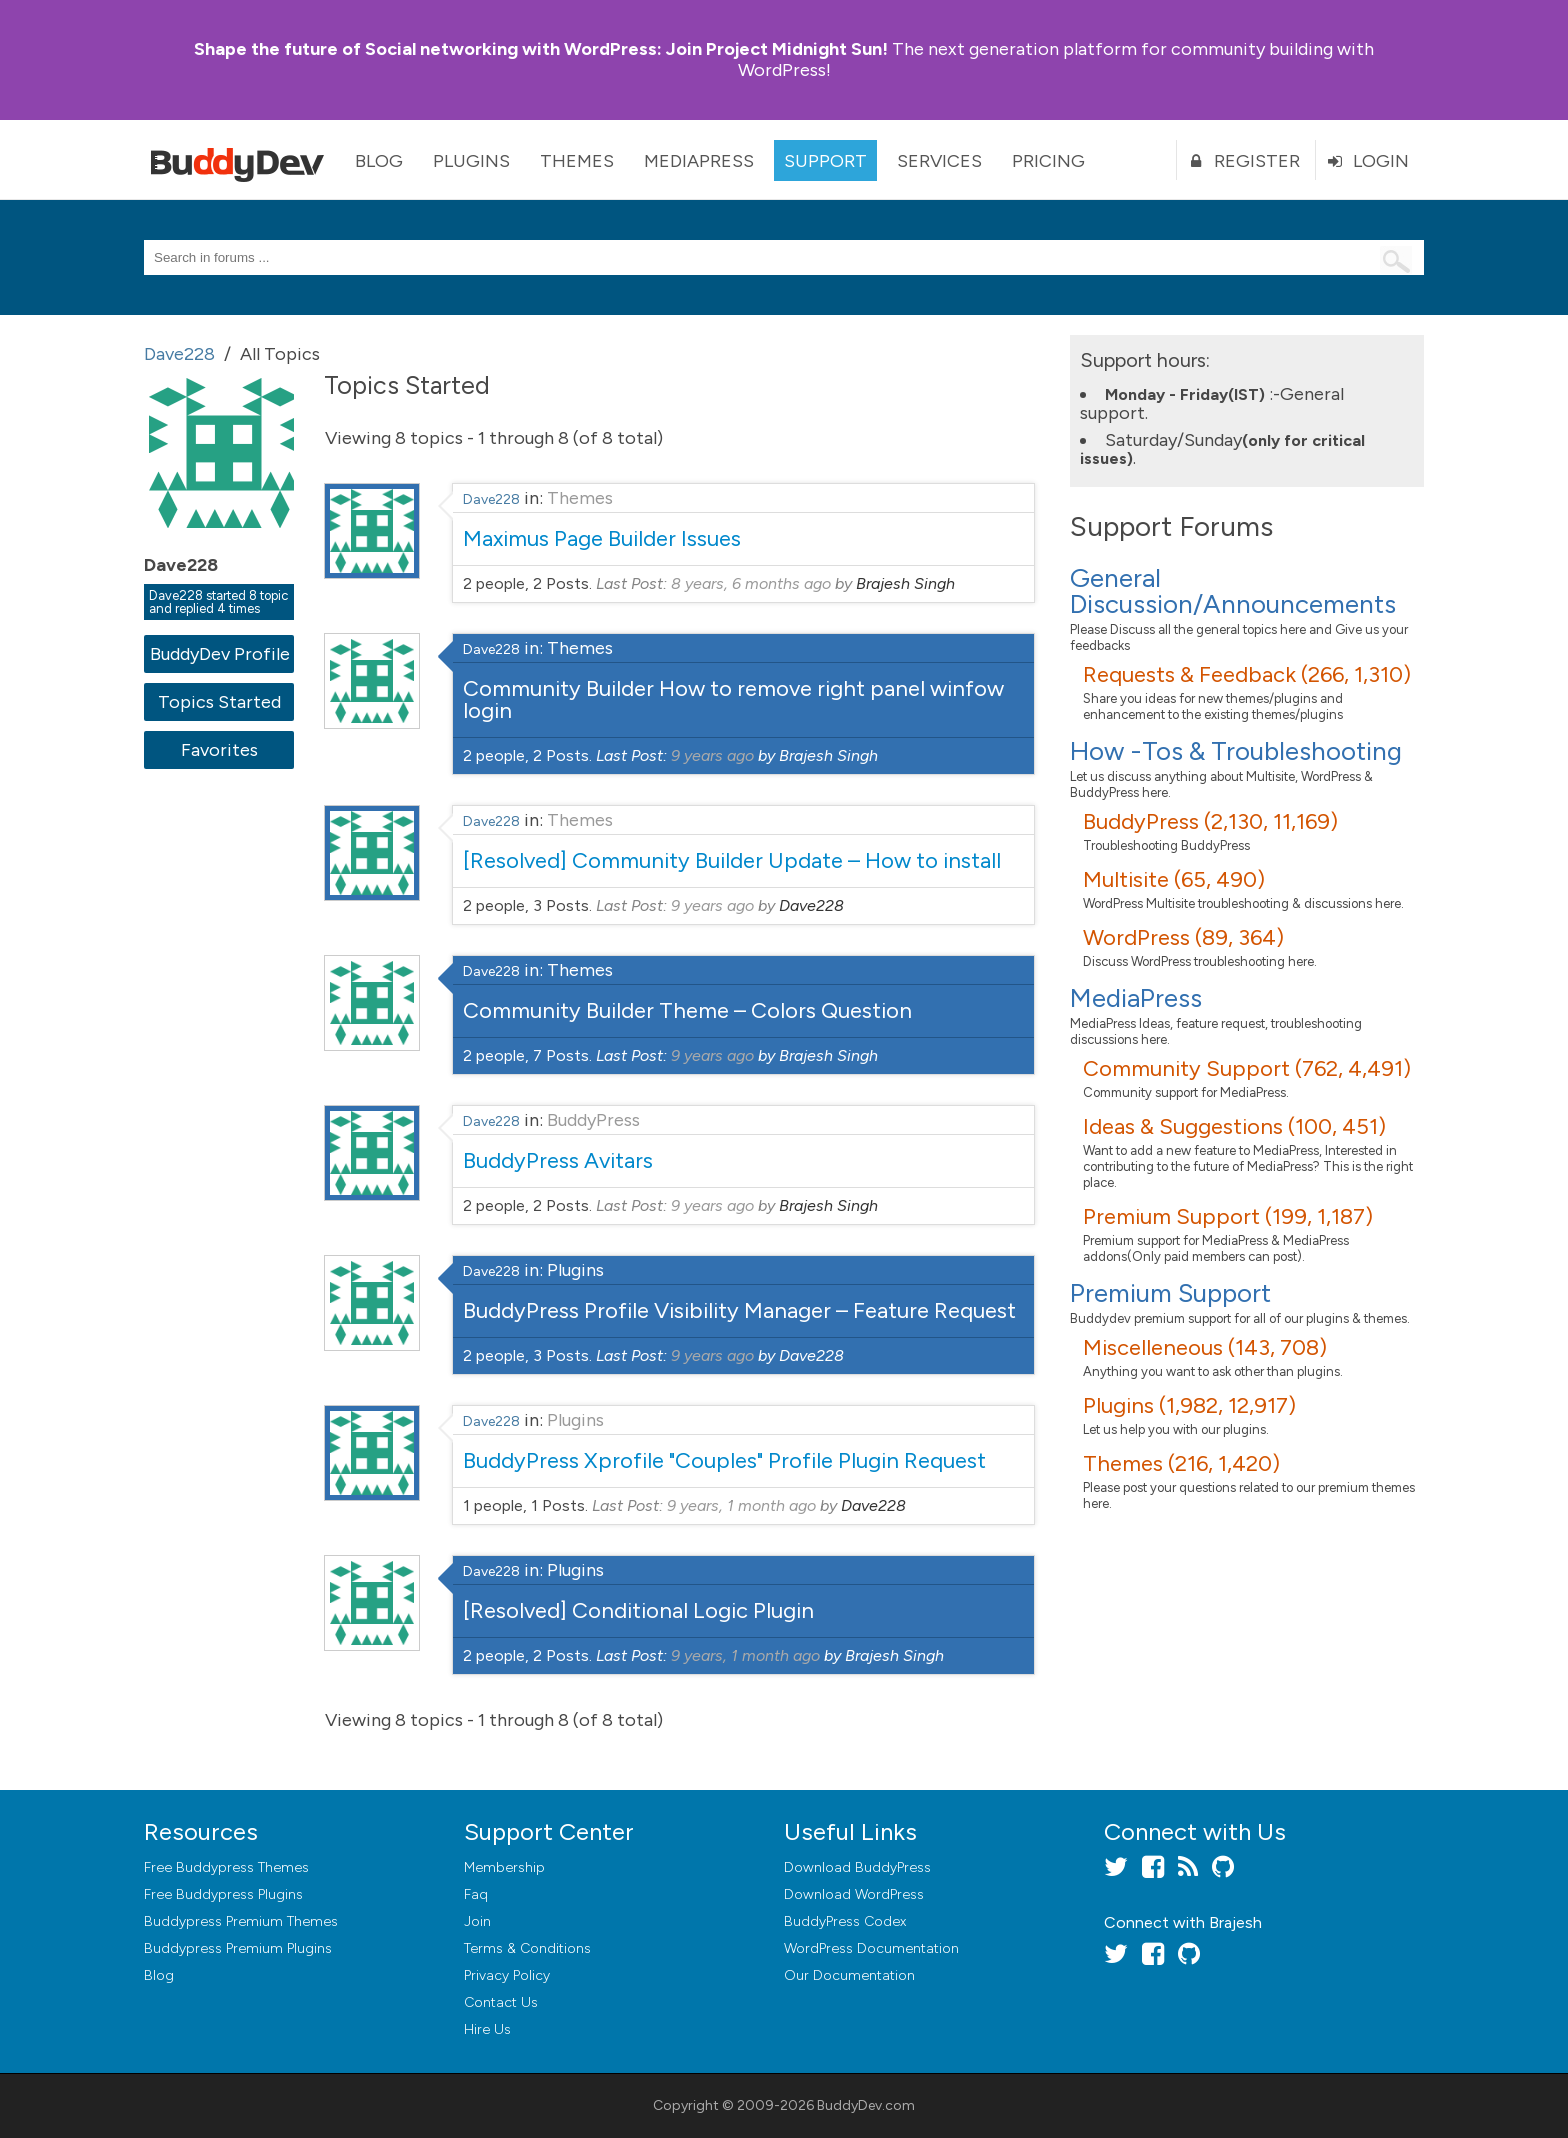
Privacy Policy (507, 1975)
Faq (476, 1894)
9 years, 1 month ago (741, 1505)
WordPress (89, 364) (1183, 937)
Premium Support (1170, 1293)
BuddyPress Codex (845, 1921)
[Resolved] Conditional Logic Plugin (638, 1610)
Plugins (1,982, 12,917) (1189, 1405)
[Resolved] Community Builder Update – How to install (732, 860)
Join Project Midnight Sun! (541, 49)
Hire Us (487, 2029)
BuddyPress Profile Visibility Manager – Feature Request (739, 1310)
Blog (379, 161)
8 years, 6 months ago (751, 583)
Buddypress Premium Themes (241, 1921)
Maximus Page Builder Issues (602, 538)
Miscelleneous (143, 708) (1205, 1347)
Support (825, 161)
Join (477, 1921)
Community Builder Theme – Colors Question (687, 1010)
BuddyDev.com (866, 2105)
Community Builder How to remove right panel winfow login (733, 699)
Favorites (219, 750)
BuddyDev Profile (219, 654)
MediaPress (699, 161)
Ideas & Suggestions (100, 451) (1234, 1126)
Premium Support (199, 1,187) (1228, 1216)
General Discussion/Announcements (1233, 591)
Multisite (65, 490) (1174, 879)
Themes (577, 161)
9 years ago (712, 755)
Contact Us (501, 2002)
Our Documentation (849, 1975)
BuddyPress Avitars (558, 1160)
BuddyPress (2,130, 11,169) (1210, 821)
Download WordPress (854, 1894)
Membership (504, 1867)
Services (939, 161)
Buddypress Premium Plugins (238, 1948)
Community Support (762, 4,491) (1247, 1068)
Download (857, 1867)
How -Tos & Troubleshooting (1236, 751)
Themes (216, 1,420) (1181, 1463)
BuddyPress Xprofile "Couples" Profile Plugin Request (724, 1460)
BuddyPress (593, 1120)
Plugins (471, 161)
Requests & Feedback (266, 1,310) (1247, 674)
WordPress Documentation (871, 1948)
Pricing (1048, 161)
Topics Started (219, 702)
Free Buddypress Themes (226, 1867)
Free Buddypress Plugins (223, 1894)
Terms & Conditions (527, 1948)
